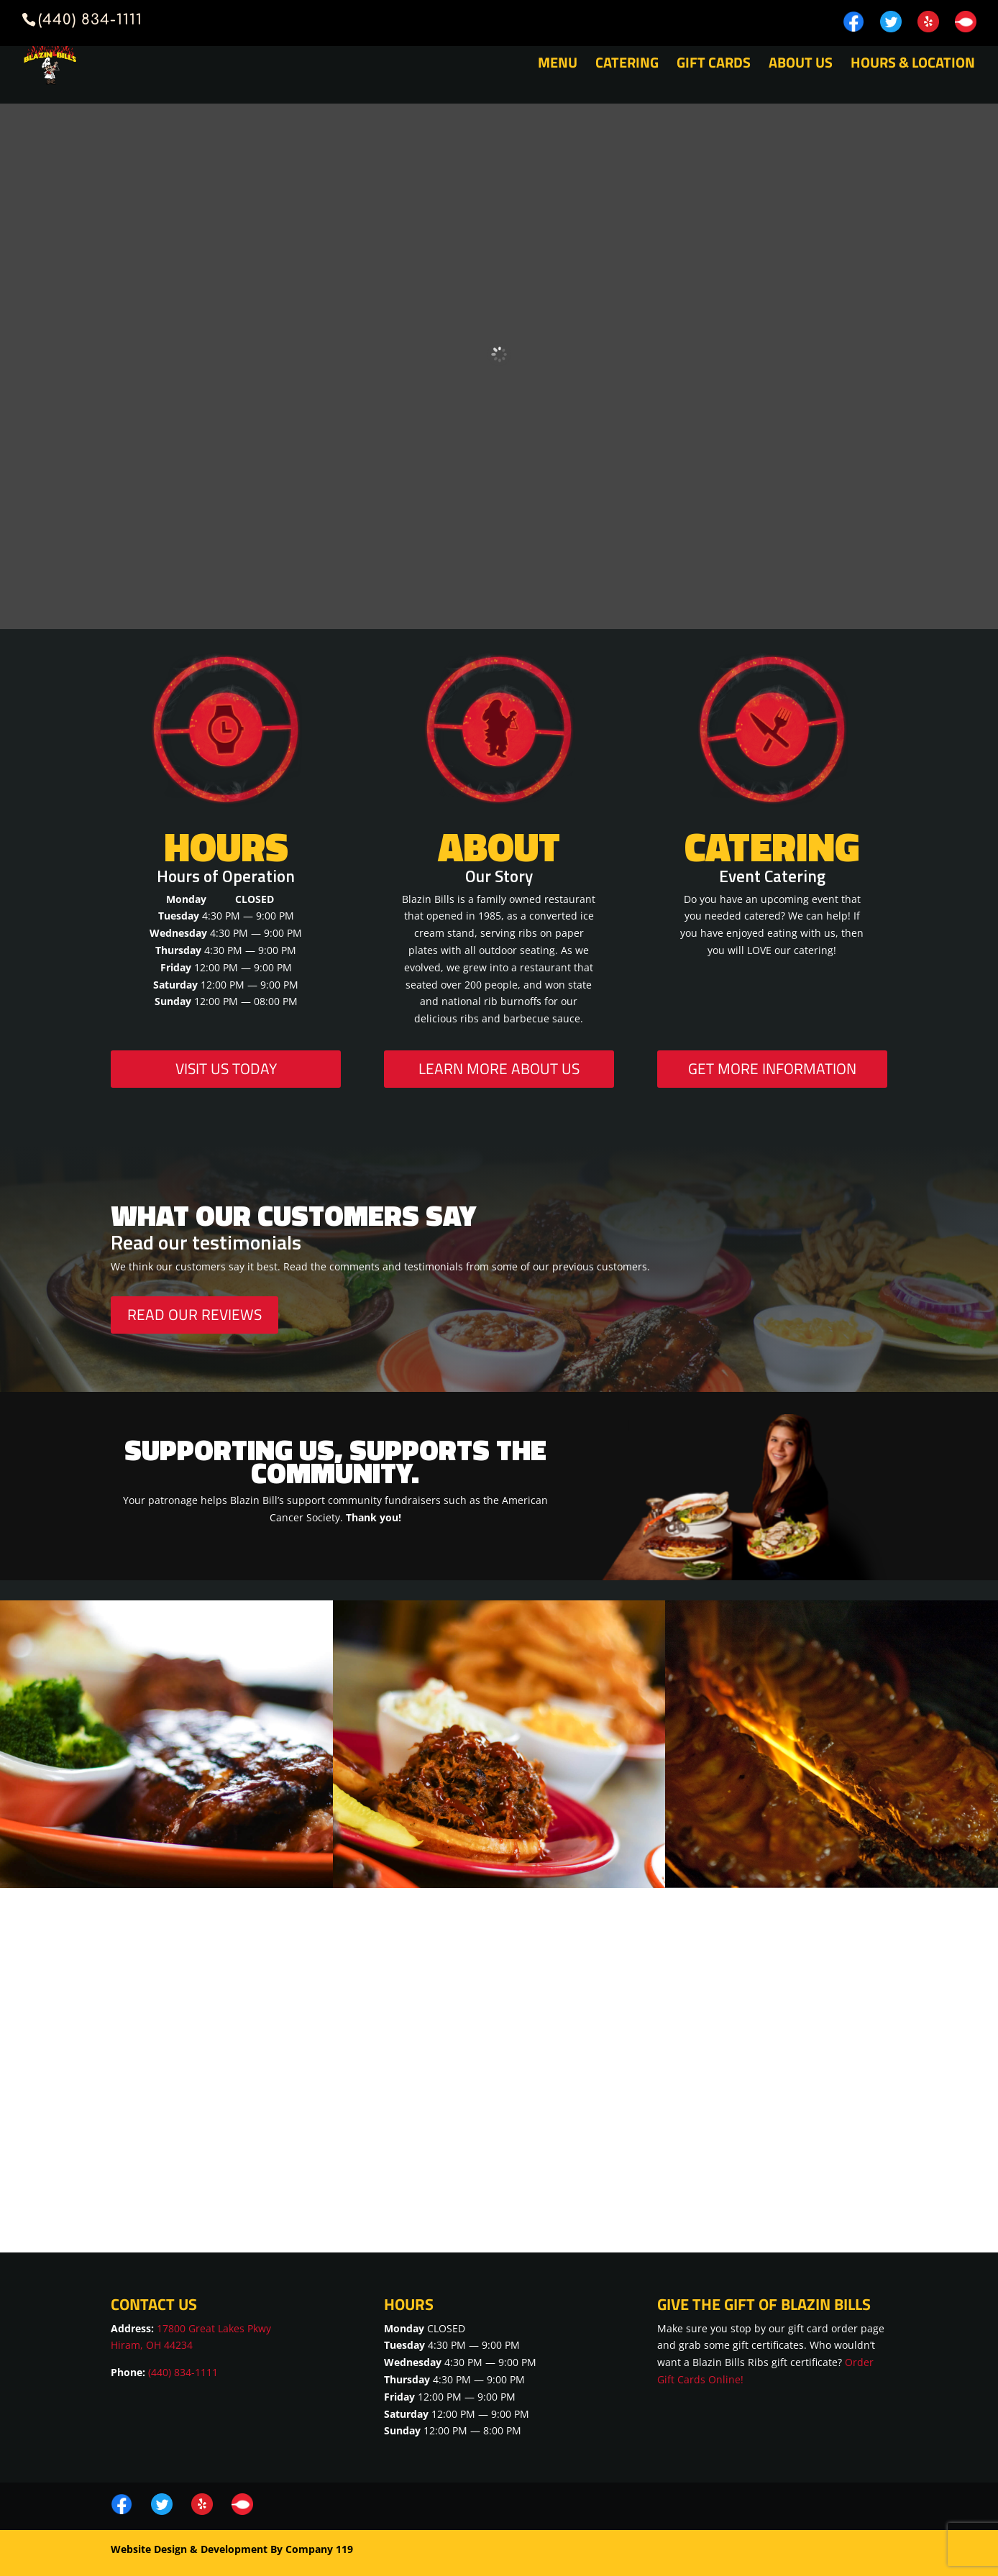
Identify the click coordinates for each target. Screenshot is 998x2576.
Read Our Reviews (194, 1314)
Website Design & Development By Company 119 (232, 2549)
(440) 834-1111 (183, 2372)
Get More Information (772, 1068)
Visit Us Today (226, 1068)
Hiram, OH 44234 (152, 2345)
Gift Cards (714, 65)
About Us (801, 65)
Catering (627, 65)
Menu (557, 65)
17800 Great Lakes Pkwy (214, 2328)
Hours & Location (913, 65)
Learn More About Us (499, 1068)
